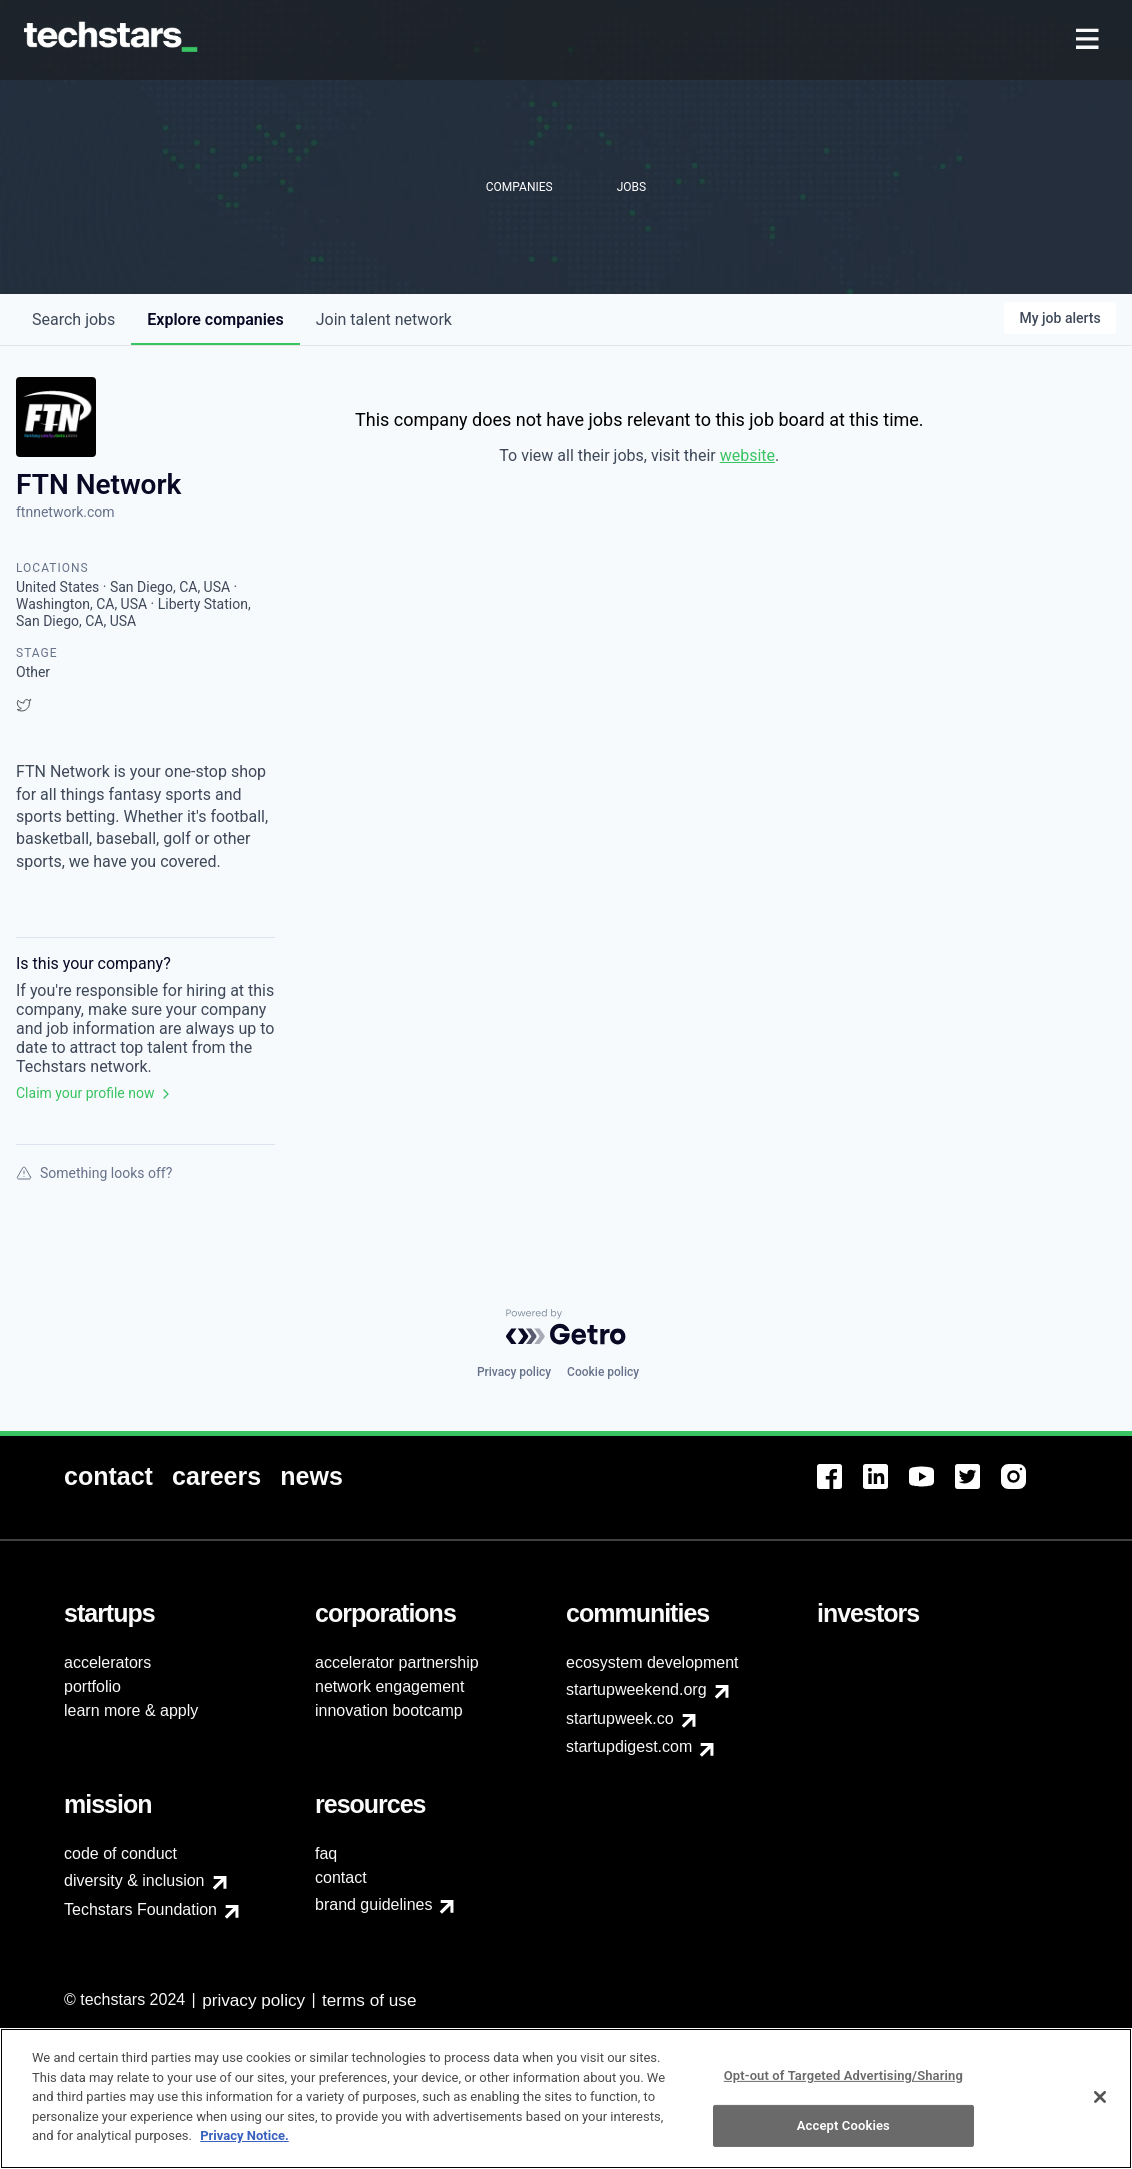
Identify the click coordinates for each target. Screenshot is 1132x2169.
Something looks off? (94, 1173)
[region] (566, 2098)
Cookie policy (603, 1372)
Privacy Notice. (244, 2135)
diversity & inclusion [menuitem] (134, 1880)
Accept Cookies (843, 2125)
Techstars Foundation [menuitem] (140, 1909)
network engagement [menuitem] (389, 1686)
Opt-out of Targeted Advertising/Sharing (843, 2075)
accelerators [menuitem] (107, 1662)
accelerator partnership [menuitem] (397, 1662)
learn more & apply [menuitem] (131, 1710)
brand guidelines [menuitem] (373, 1904)
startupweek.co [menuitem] (620, 1718)
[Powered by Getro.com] (566, 1327)
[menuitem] (1089, 40)
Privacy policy (514, 1372)
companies (215, 319)
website (747, 455)
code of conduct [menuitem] (120, 1853)
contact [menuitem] (341, 1877)
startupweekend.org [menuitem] (636, 1689)
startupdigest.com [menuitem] (629, 1746)
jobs (73, 319)
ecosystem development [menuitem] (652, 1662)
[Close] (1100, 2097)
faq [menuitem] (326, 1853)
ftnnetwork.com (65, 512)
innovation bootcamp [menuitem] (389, 1710)
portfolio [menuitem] (92, 1686)
